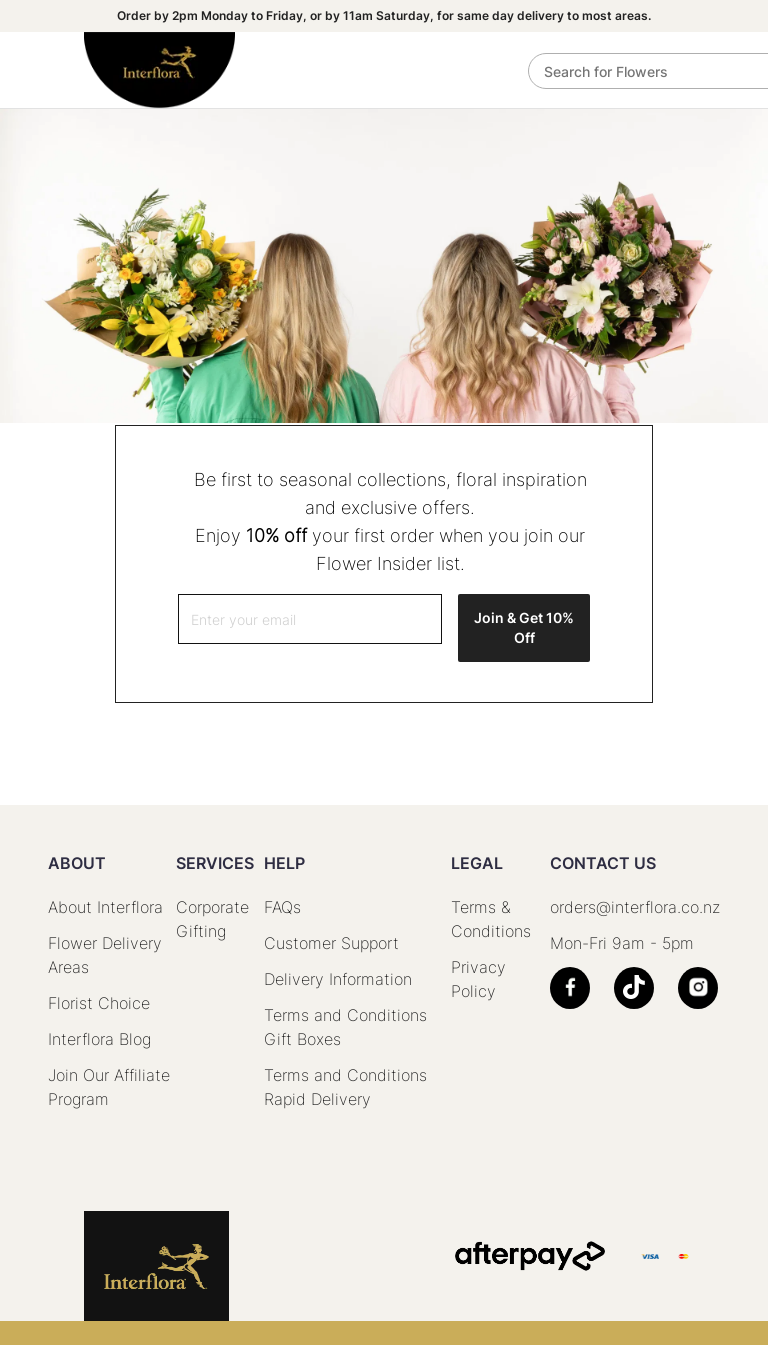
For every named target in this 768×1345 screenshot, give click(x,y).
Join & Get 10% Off (524, 627)
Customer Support (331, 943)
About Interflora (105, 907)
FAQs (282, 907)
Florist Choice (99, 1003)
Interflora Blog (99, 1039)
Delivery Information (338, 979)
